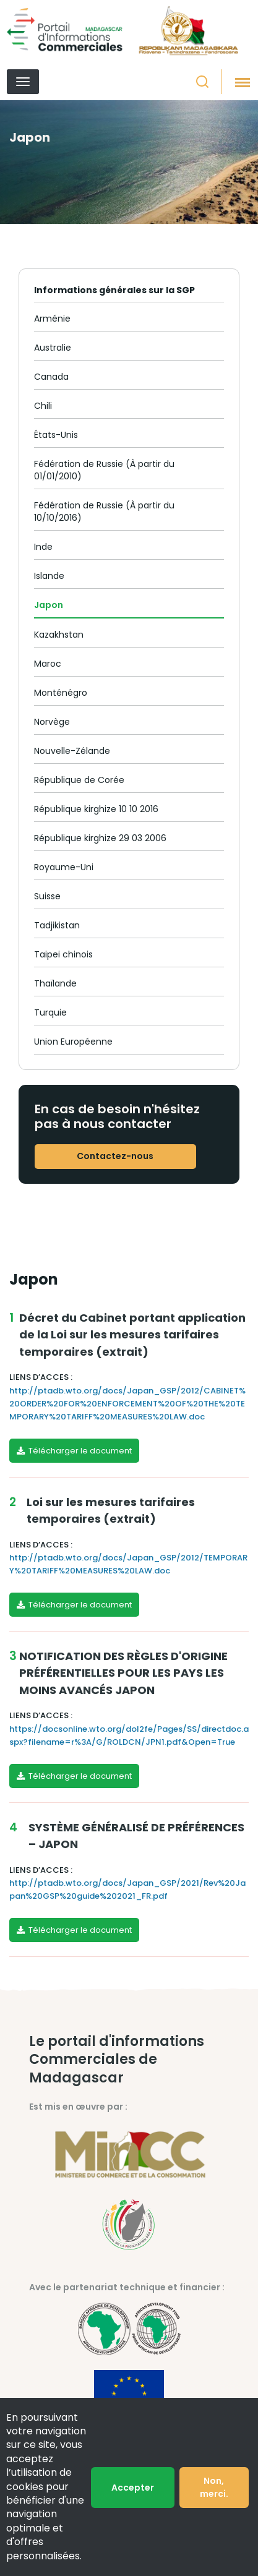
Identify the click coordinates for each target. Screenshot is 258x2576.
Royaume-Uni (63, 867)
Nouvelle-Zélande (72, 751)
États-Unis (56, 435)
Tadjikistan (57, 925)
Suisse (47, 896)
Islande (49, 576)
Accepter (132, 2487)
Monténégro (60, 693)
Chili (43, 406)
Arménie (52, 318)
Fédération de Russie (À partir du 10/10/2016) (104, 511)
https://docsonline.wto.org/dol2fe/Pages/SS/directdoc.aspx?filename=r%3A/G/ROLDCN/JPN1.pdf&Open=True (129, 1735)
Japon (48, 605)
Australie (52, 347)
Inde (43, 547)
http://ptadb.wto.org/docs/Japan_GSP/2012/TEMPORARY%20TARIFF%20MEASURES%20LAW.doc (128, 1564)
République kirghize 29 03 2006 (100, 838)
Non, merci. (214, 2487)
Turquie (50, 1012)
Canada (51, 376)
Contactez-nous (115, 1156)
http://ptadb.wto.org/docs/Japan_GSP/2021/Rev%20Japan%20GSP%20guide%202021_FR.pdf (127, 1889)
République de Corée (79, 780)
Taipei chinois (63, 954)
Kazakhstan (59, 634)
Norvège (52, 722)
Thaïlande (55, 983)
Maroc (47, 663)
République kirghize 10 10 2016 (96, 809)
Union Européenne (73, 1041)
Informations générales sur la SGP (114, 290)
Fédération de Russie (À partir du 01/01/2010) (104, 470)
